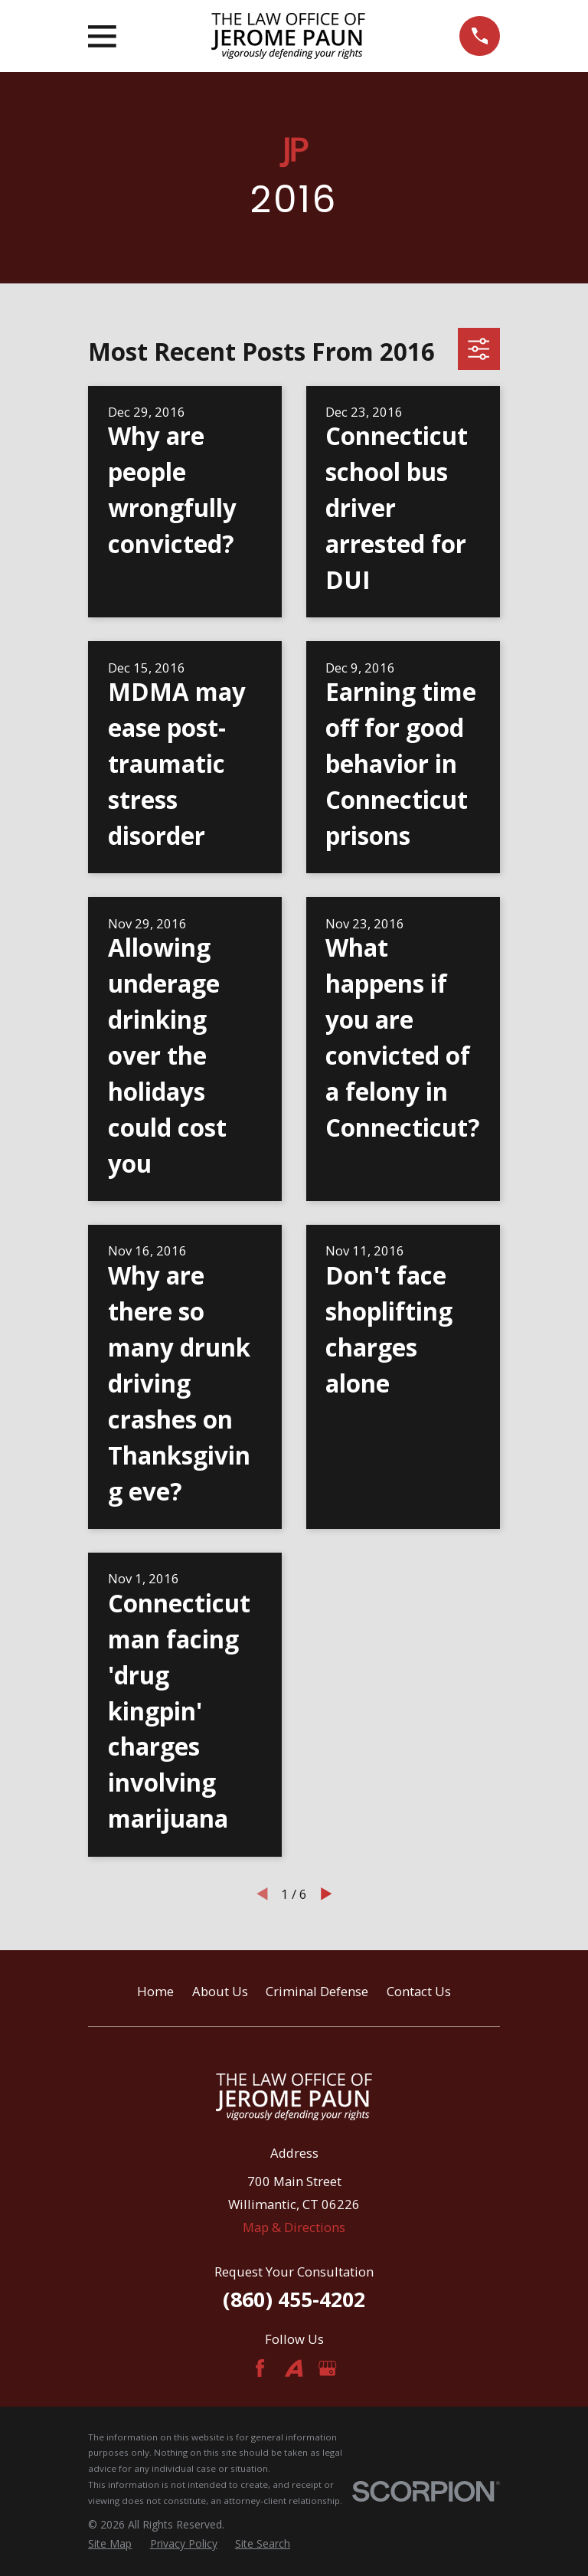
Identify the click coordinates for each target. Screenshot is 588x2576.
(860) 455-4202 (294, 2299)
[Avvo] (293, 2368)
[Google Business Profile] (327, 2368)
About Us (220, 1991)
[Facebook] (260, 2368)
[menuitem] (110, 2543)
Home (155, 1991)
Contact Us (419, 1991)
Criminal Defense (317, 1991)
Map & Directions (294, 2227)
